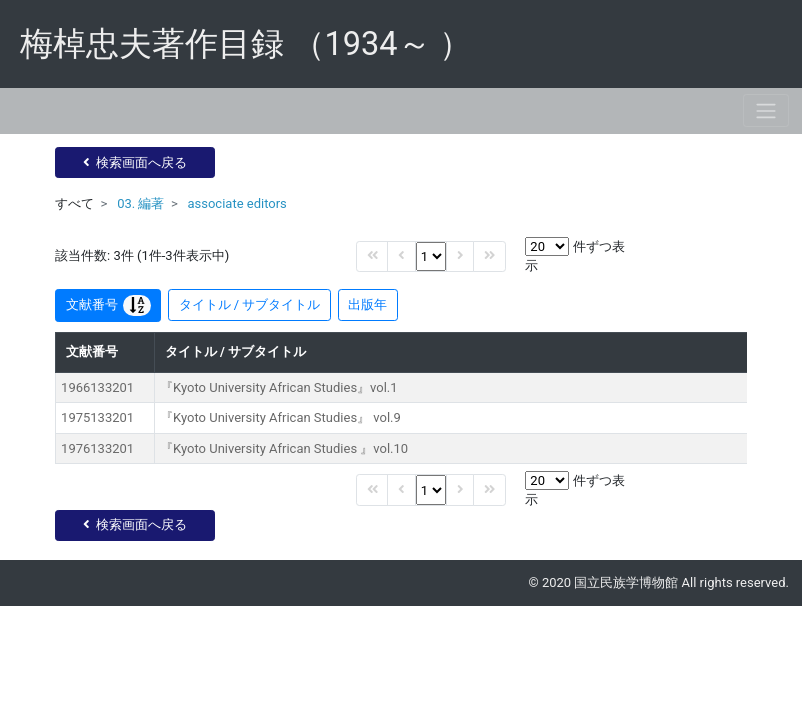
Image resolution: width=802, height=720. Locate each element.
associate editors (236, 203)
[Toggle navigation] (766, 110)
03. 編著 (140, 203)
